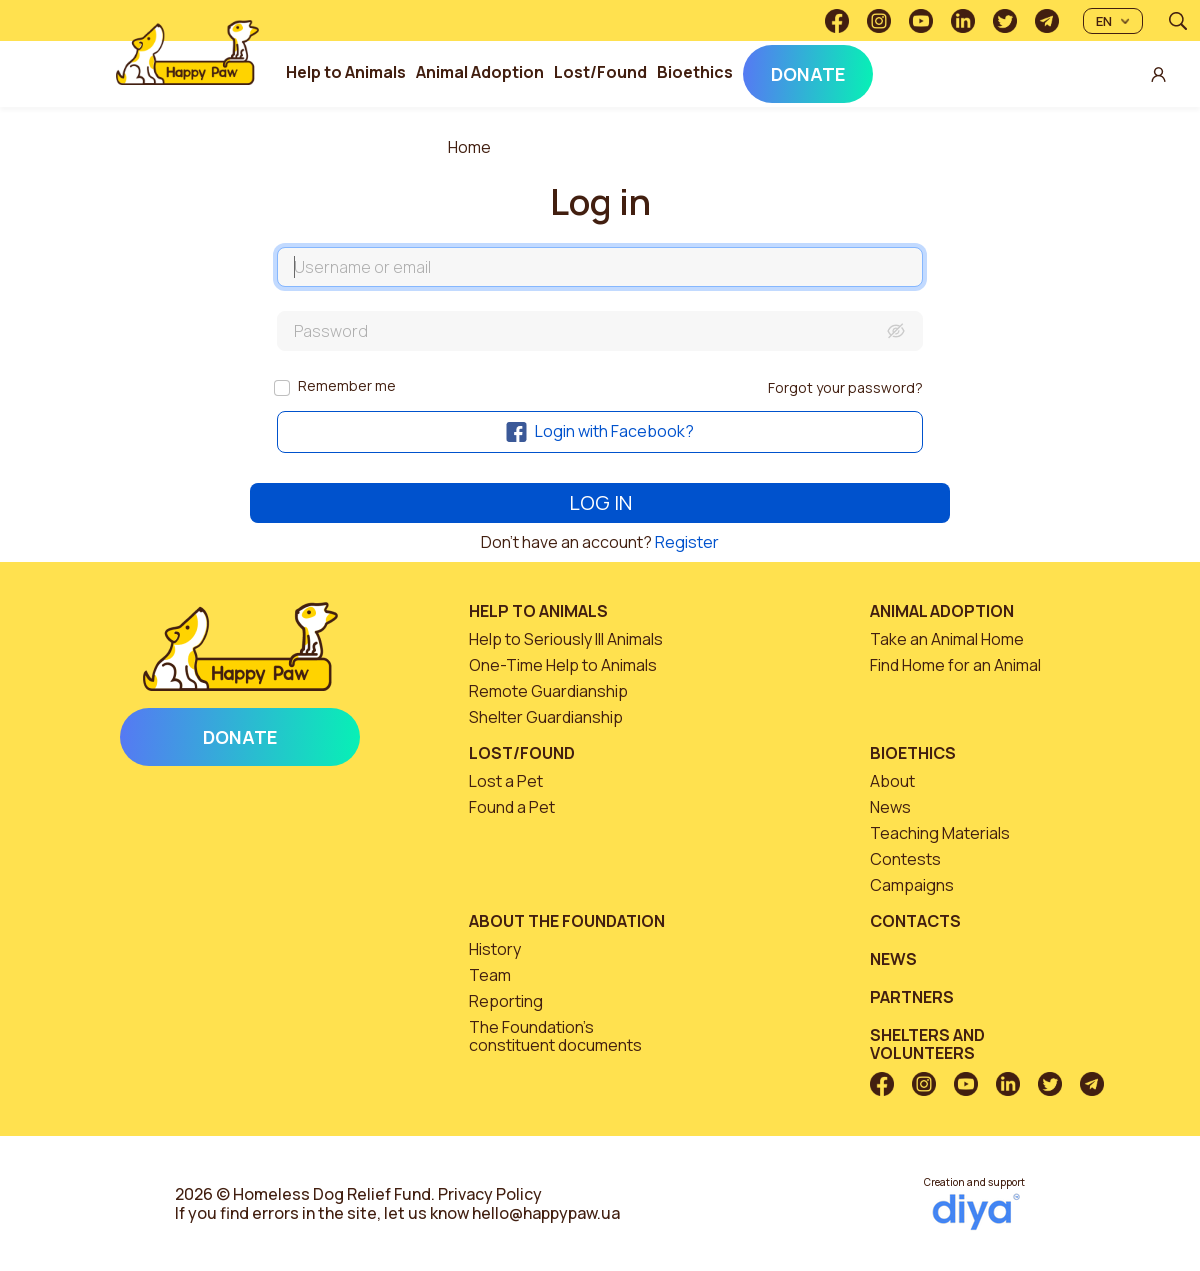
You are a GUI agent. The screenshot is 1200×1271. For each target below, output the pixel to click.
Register (687, 542)
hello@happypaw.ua (546, 1213)
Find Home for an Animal (955, 665)
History (495, 949)
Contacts (915, 921)
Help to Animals (346, 72)
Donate (808, 74)
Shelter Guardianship (546, 717)
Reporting (506, 1001)
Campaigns (912, 885)
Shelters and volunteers (927, 1044)
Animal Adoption (480, 72)
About (892, 781)
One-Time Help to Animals (563, 665)
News (890, 807)
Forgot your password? (845, 387)
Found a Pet (512, 807)
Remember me (347, 385)
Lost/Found (600, 72)
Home (469, 147)
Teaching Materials (940, 833)
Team (490, 975)
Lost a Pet (506, 781)
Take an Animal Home (947, 639)
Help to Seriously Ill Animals (566, 639)
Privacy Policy (490, 1194)
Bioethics (695, 72)
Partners (912, 997)
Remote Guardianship (548, 691)
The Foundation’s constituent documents (555, 1036)
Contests (905, 859)
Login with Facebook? (600, 431)
